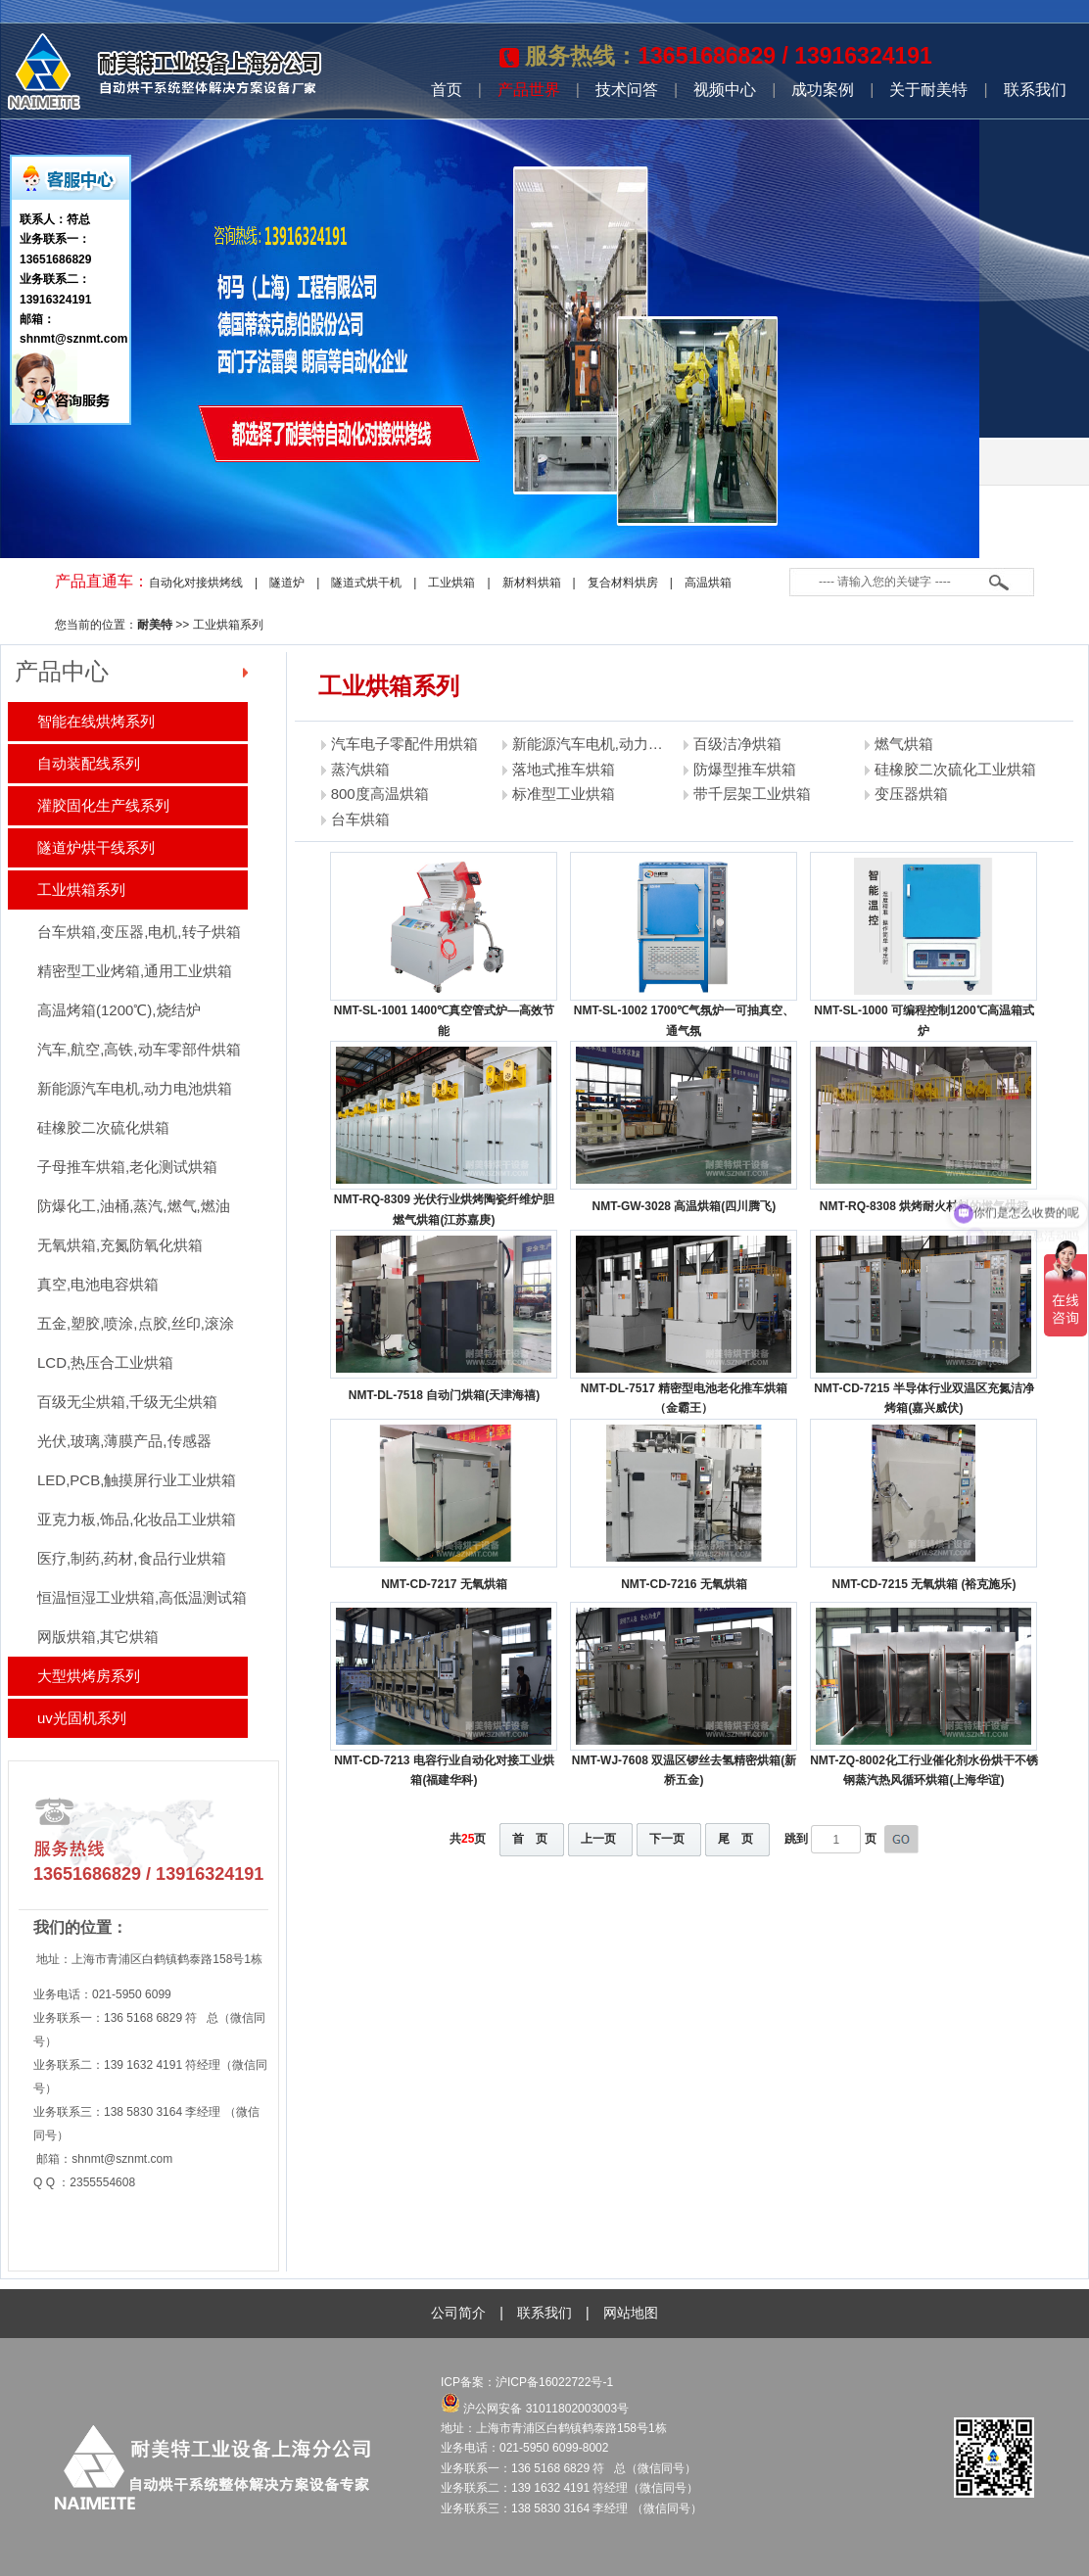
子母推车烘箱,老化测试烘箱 (127, 1166)
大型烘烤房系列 (88, 1675)
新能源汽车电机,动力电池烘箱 (134, 1088)
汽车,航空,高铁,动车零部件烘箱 (139, 1049)
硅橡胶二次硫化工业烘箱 (955, 769)
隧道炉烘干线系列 (96, 847)
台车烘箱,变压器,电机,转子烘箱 (139, 931)
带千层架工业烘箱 (752, 793)
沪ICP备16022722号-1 (556, 2382)
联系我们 (1035, 89)
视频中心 (724, 89)
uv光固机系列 (81, 1718)
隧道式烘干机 (366, 582)
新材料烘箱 (531, 582)
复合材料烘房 (623, 582)
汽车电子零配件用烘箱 (404, 743)
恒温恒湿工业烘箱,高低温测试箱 (142, 1597)
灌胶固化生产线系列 (103, 805)
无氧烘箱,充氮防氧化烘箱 (120, 1245)
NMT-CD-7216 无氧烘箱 (684, 1584)
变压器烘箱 (911, 793)
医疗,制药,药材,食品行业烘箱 (131, 1558)
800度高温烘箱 (380, 793)
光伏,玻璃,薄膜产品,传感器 (124, 1440)
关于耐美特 (928, 89)
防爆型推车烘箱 (744, 769)
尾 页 (735, 1839)
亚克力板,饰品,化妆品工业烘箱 (136, 1519)
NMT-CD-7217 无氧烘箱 (444, 1584)
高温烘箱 (708, 582)
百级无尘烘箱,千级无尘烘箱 (127, 1401)
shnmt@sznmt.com (121, 2159)
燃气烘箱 (904, 743)
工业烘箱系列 (228, 625)
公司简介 (458, 2312)
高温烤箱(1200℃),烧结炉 (119, 1010)
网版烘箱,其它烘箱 (98, 1636)
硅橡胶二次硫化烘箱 (103, 1127)
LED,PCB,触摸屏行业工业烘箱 (136, 1480)
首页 (446, 89)
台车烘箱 (360, 819)
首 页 (529, 1839)
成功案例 (822, 89)
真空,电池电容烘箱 (98, 1284)
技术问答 (626, 89)
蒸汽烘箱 (360, 769)
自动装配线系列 (88, 763)
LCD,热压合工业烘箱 (105, 1362)
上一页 (598, 1839)
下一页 (667, 1839)
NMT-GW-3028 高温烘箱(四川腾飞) (684, 1206)
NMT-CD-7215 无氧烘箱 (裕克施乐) (923, 1584)
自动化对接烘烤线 (196, 582)
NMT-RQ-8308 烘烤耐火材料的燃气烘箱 (924, 1206)
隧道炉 (287, 582)
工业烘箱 (451, 582)
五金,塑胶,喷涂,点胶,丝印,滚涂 (135, 1323)
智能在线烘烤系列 (96, 721)
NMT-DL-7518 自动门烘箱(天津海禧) (444, 1395)
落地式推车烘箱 (563, 769)
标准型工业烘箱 (563, 793)
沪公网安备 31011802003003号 (535, 2408)
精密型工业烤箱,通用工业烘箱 (134, 970)
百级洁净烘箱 (737, 743)
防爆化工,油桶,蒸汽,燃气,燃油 (133, 1205)
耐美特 (154, 625)
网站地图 (630, 2312)
